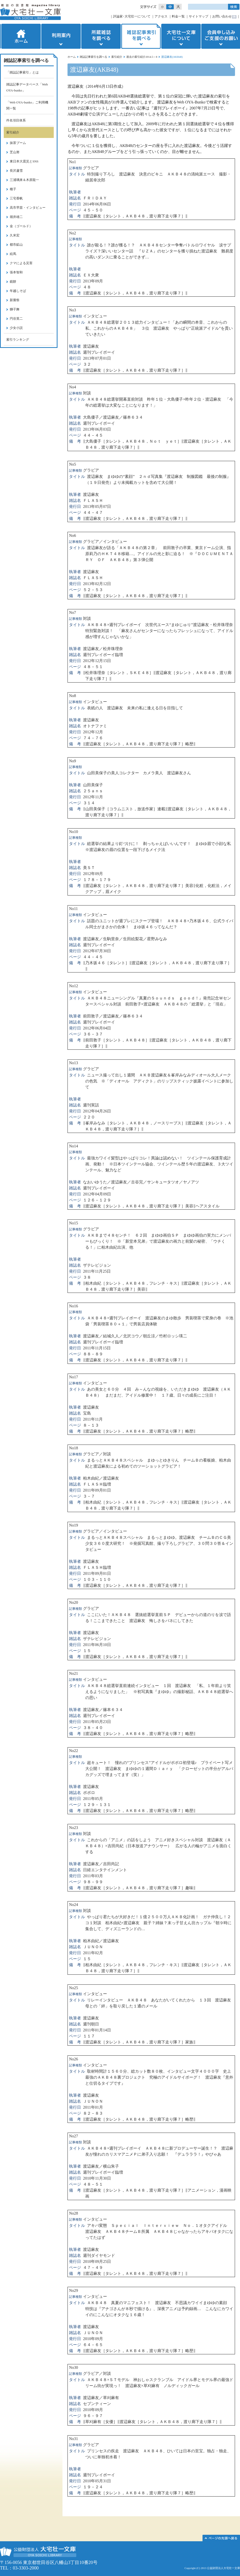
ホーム (20, 36)
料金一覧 (178, 16)
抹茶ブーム (18, 143)
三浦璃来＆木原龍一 (24, 180)
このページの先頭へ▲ (221, 2538)
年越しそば (18, 291)
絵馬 (13, 254)
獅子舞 (15, 309)
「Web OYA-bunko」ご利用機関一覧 (27, 105)
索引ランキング (17, 339)
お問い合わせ (222, 16)
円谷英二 (16, 318)
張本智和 (16, 272)
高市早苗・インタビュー (28, 207)
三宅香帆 (16, 198)
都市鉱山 (16, 244)
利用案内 (61, 36)
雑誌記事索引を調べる (141, 36)
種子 (13, 189)
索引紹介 (116, 56)
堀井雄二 (16, 217)
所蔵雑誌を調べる (101, 36)
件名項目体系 (16, 120)
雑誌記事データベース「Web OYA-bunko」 (27, 87)
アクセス (161, 16)
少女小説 (16, 328)
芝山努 (15, 152)
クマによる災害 (21, 263)
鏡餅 (13, 281)
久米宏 (15, 235)
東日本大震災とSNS (24, 161)
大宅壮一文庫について (181, 36)
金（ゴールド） (21, 226)
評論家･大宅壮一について (131, 16)
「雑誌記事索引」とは (22, 72)
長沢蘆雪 (16, 170)
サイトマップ (198, 16)
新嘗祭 (15, 300)
